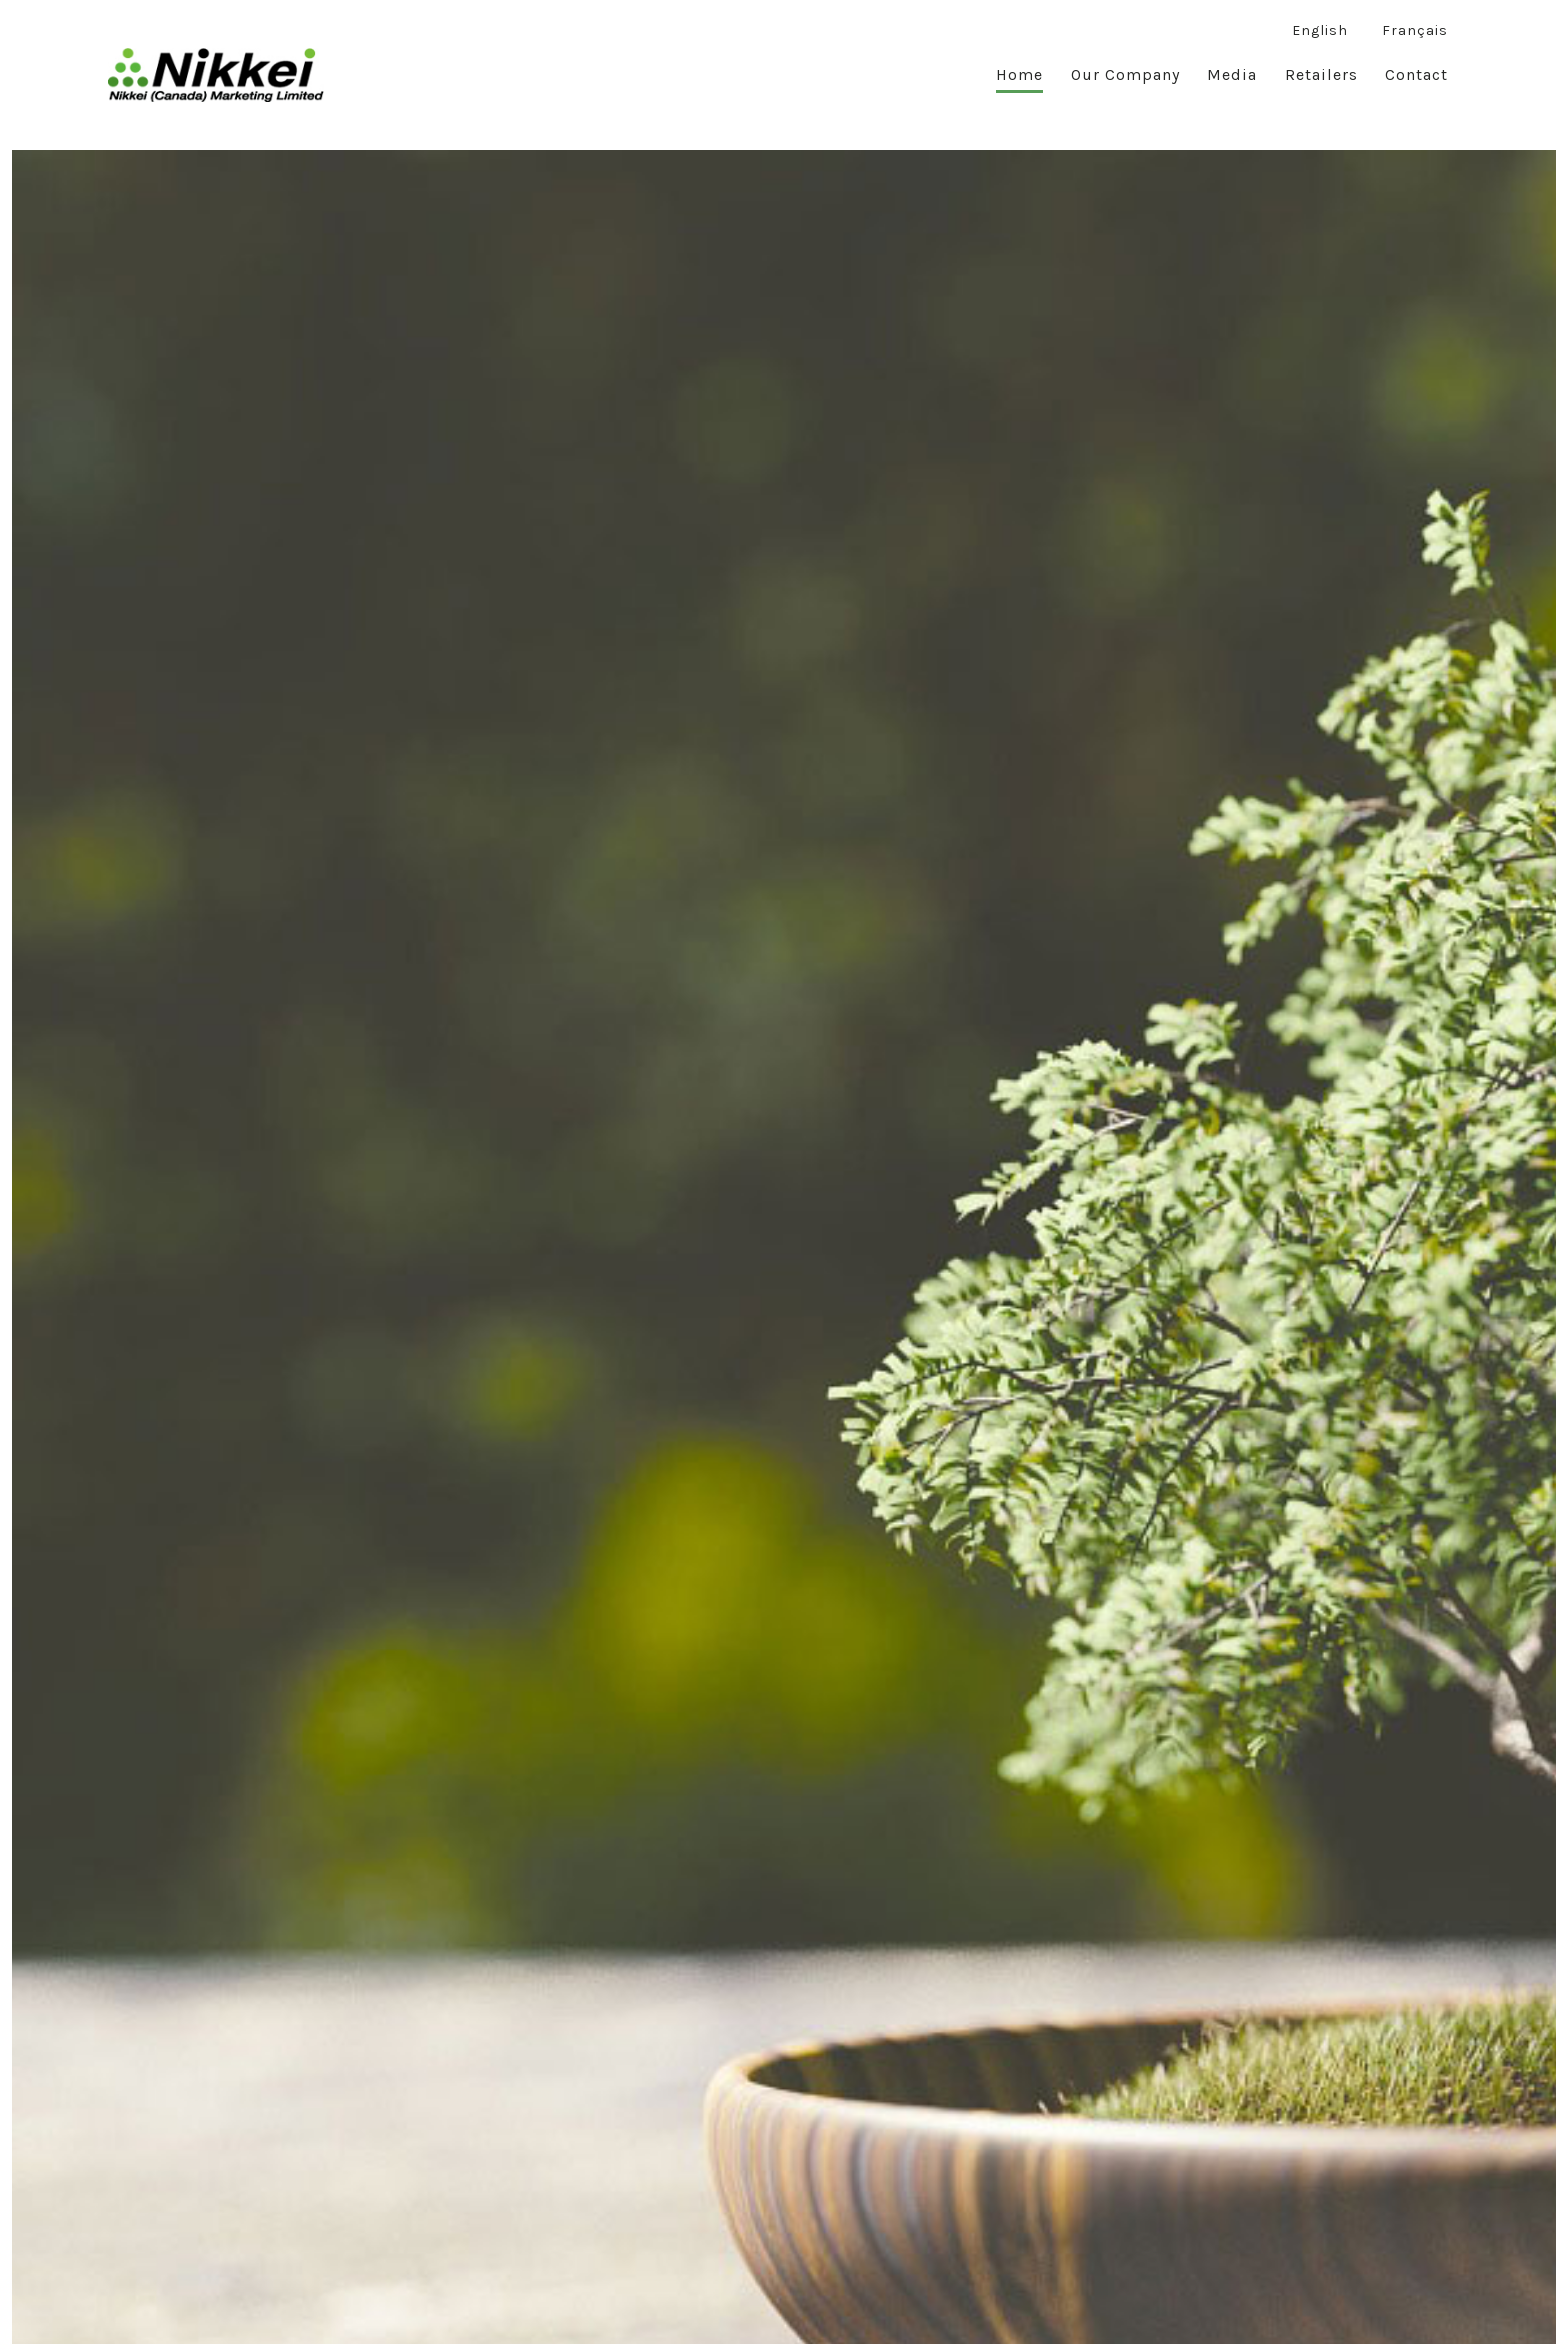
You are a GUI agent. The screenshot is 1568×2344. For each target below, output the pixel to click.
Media (1232, 74)
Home (1019, 74)
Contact (1416, 74)
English (1320, 30)
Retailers (1321, 74)
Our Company (1125, 74)
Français (1415, 30)
